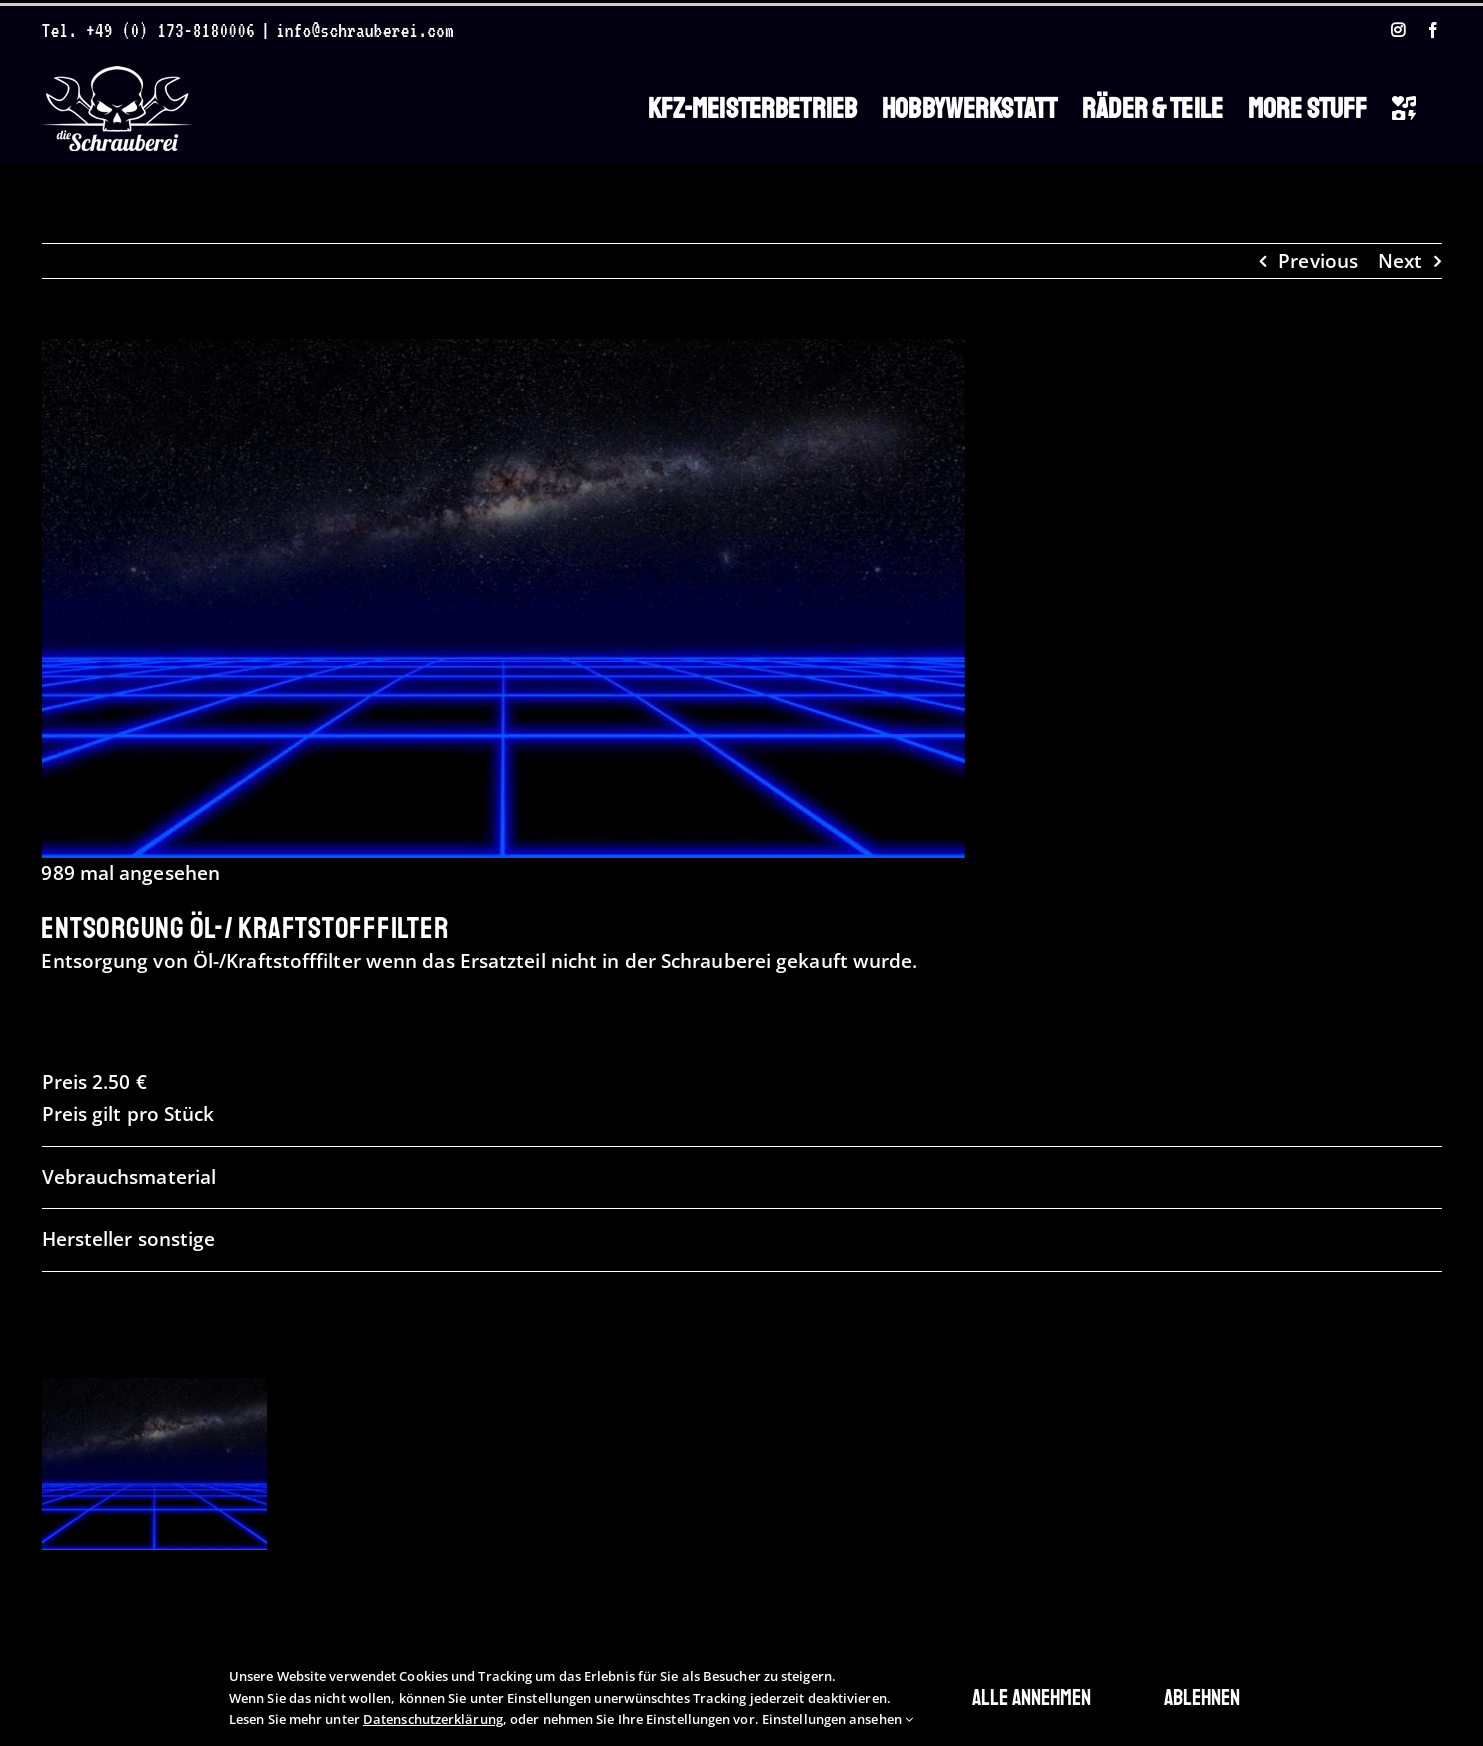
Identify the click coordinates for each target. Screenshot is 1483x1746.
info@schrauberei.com (365, 30)
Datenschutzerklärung (433, 1719)
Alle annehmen (1031, 1698)
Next (1400, 261)
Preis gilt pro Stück (128, 1114)
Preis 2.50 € (94, 1082)
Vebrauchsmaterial (129, 1177)
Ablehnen (1202, 1698)
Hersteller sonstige (129, 1239)
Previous (1318, 261)
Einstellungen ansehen (837, 1719)
